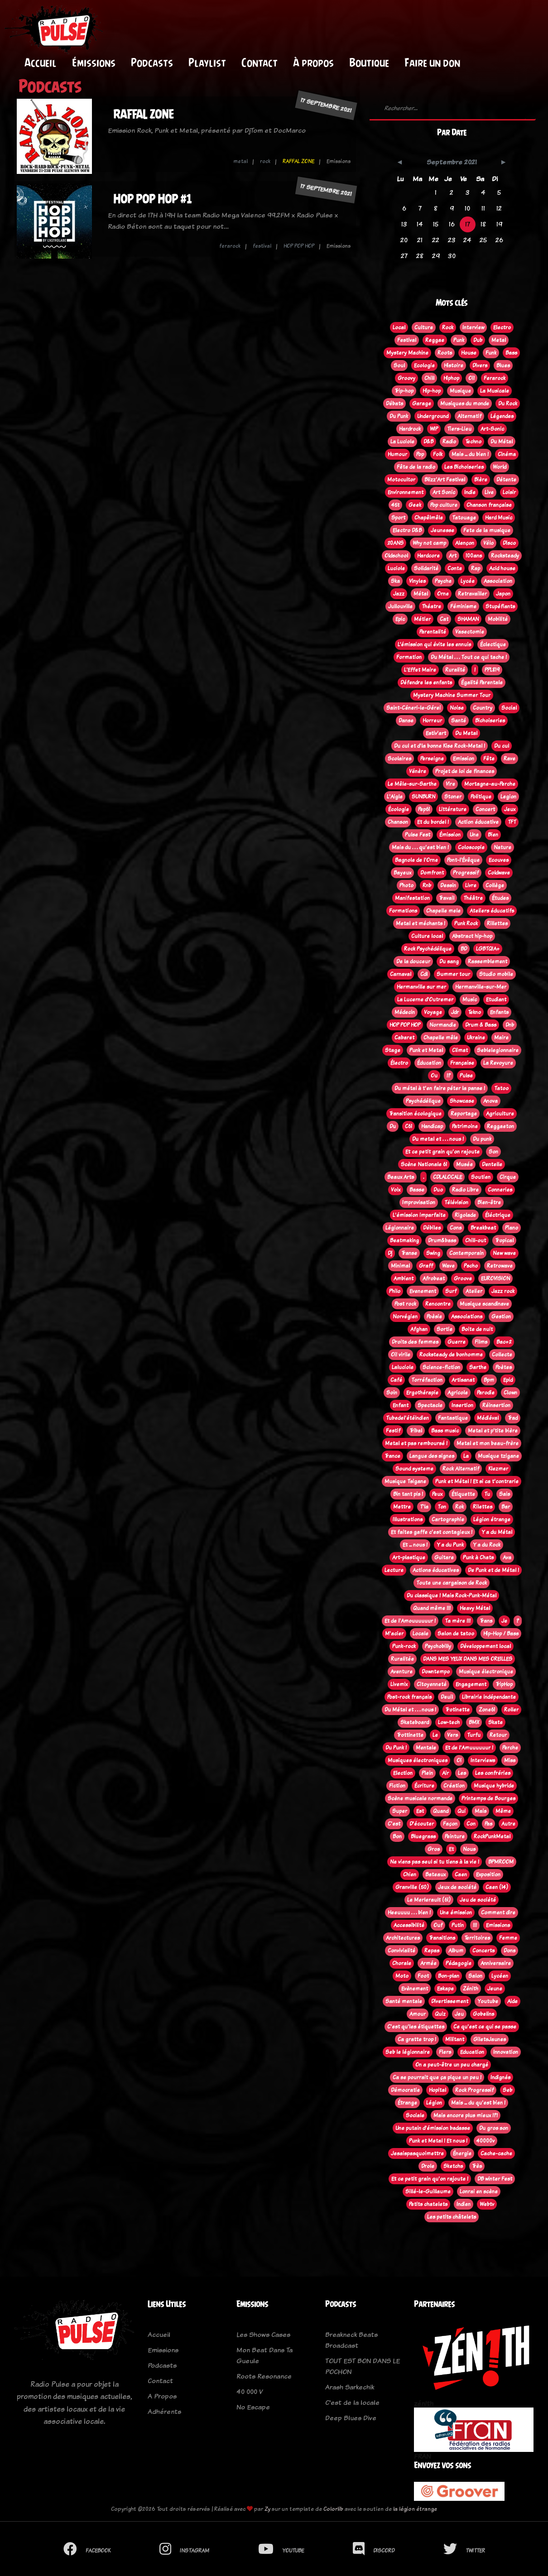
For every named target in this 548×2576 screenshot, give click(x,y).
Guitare (444, 1557)
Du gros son (493, 2128)
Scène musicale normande (420, 1798)
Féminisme (463, 606)
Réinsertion (496, 1405)
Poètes (503, 1367)
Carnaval (400, 974)
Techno (473, 441)
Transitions (442, 1938)
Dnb (509, 1024)
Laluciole (402, 1367)
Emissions (498, 1925)
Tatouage (464, 517)
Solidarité (426, 568)
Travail (446, 898)
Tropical (504, 1240)
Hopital (437, 2090)
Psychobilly (438, 1646)
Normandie (442, 1024)
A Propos (162, 2396)
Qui (461, 1811)
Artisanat (463, 1380)
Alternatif (469, 416)
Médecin (404, 1012)
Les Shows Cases (263, 2334)
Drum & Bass (480, 1024)
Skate (495, 1722)
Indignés (500, 2077)
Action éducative (478, 822)
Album (455, 1950)
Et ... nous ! (415, 1544)
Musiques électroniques (417, 1760)
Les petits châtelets (451, 2216)
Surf (451, 1291)
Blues (503, 365)
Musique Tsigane (405, 1481)
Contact (259, 62)
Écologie (398, 809)
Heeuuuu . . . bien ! (409, 1912)
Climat (460, 1050)
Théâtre (473, 898)
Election (403, 1773)
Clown (510, 1392)
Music (469, 999)
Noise (457, 707)
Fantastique (453, 1418)
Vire (450, 784)
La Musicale (494, 390)
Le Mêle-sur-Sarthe (412, 784)
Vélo (488, 543)
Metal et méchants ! (420, 923)
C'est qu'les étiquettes (415, 2026)
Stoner (452, 796)
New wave (504, 1253)
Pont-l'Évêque (463, 860)
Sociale (415, 2115)
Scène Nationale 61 (424, 1164)
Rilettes (482, 1506)
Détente (506, 479)
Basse (416, 1189)
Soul (399, 365)
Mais (480, 1811)
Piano (511, 1227)
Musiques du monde (464, 403)
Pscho (471, 1265)
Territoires (477, 1938)
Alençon (464, 543)
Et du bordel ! (433, 822)
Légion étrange (491, 1519)
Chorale (401, 1963)
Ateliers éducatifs (492, 910)
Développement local (485, 1646)
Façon (450, 1823)
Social (509, 707)
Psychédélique (423, 1101)
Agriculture (500, 1113)
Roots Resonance (264, 2376)
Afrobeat (434, 1278)
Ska (395, 581)
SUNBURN (423, 796)
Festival (406, 340)
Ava (507, 1557)
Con (471, 1823)
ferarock (229, 246)
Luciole (396, 568)
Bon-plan (448, 1976)
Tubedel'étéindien (407, 1418)
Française (462, 1063)
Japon (503, 593)
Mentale (426, 1747)
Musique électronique (486, 1671)
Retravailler (472, 593)
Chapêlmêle (428, 517)
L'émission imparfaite (419, 1215)
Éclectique (493, 644)
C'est (394, 1823)
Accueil (40, 62)
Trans (486, 1620)
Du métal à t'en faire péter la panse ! (439, 1088)
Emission (463, 758)
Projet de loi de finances (464, 771)
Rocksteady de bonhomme (451, 1354)
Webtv (487, 2204)
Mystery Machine (407, 352)
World (499, 467)
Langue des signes (431, 1456)
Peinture (455, 1836)
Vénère (417, 771)
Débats (394, 403)
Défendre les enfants (426, 682)
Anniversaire (496, 1963)
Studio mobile (496, 974)
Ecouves (499, 860)
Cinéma (507, 454)
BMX (474, 1722)
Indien (464, 2204)
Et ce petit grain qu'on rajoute (442, 1151)
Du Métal (501, 441)
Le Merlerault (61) (429, 1899)
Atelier (474, 1291)
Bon (397, 1836)
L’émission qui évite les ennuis (434, 644)
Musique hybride (494, 1785)
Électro (399, 1063)
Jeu (459, 2014)
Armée (428, 1963)
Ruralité (455, 669)
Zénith (470, 1988)
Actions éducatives (436, 1570)
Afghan (419, 1329)
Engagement (471, 1684)
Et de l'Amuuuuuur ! (469, 1747)
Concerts (483, 1950)
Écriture (424, 1785)
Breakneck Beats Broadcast (351, 2340)
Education (472, 2052)
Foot (423, 1976)
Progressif (466, 872)
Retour (498, 1735)
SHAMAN (468, 619)
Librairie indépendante (489, 1697)
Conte (454, 568)
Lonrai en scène (479, 2191)
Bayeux (402, 872)
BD (464, 948)
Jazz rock (502, 1291)
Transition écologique (415, 1113)
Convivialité (401, 1950)
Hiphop (451, 378)
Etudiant (496, 999)
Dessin (448, 885)
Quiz (440, 2014)
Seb (507, 2090)
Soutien (480, 1177)
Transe (409, 1253)
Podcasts (152, 62)
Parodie (486, 1392)
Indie (470, 492)
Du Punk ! (396, 1747)
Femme (508, 1938)
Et (451, 1849)
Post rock (405, 1303)
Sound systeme (414, 1468)
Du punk (482, 1139)
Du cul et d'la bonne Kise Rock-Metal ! (439, 746)
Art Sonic (444, 492)
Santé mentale (403, 2001)
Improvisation (418, 1202)
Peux (437, 1494)
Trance (392, 1456)
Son (493, 1151)
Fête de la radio (416, 467)
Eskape (445, 1988)
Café (396, 1380)
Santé (458, 720)
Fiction (397, 1785)
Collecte (502, 1354)
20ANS (395, 543)
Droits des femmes (415, 1342)
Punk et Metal (426, 1050)
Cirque (508, 1177)
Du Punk (398, 416)
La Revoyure (498, 1063)
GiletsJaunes (489, 2039)
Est (420, 1811)
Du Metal (466, 733)
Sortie (444, 1329)
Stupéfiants (500, 606)
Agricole (457, 1392)
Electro (502, 327)
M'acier (394, 1633)
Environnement (405, 492)
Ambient (403, 1278)
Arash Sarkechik (349, 2387)
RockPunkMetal (492, 1836)
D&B (428, 441)
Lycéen (499, 1976)
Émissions (93, 62)
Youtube (487, 2001)
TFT (512, 822)
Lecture (394, 1570)
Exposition (488, 1874)
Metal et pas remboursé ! (416, 1443)
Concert (485, 809)
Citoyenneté (432, 1684)
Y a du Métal (496, 1532)
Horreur (432, 720)
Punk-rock (404, 1646)
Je (504, 1620)
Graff (426, 1265)
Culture (423, 327)
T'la (424, 1506)
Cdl (424, 974)
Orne (443, 593)
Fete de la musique (486, 530)
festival (262, 246)
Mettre (402, 1506)
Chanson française (489, 505)
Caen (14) (497, 1887)
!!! (475, 1925)
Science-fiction (441, 1367)
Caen (461, 1874)
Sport (398, 517)
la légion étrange (415, 2509)
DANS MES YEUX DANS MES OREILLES (467, 1659)
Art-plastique (408, 1557)
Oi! (471, 378)
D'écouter (421, 1823)
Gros (434, 1849)
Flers (445, 2052)
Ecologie (424, 365)
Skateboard (414, 1722)
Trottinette (410, 1735)
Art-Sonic (492, 429)
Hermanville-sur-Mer (480, 986)
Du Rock (507, 403)
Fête (489, 758)
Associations (466, 1316)
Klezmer (498, 1468)
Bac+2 (503, 1342)
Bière (480, 479)
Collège (495, 885)
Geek (415, 505)
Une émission (456, 1912)
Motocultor (401, 479)
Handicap (432, 1126)
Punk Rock (466, 923)
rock (265, 161)
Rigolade (465, 1215)
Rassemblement (487, 961)
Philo (394, 1291)
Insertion (462, 1405)
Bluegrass (423, 1836)
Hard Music (498, 517)
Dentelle (492, 1164)
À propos (313, 62)
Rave (509, 758)
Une (474, 834)
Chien (409, 1874)
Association (498, 581)
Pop (420, 454)
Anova (490, 1101)
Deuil (447, 1697)
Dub (477, 340)
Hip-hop (432, 390)
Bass (511, 352)
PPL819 (492, 669)
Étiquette (463, 1494)
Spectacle (430, 1405)
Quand (440, 1811)
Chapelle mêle (440, 1037)
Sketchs (453, 2166)
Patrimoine (465, 1126)
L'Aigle (395, 796)
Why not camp (429, 543)
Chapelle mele (443, 910)
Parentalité (432, 631)
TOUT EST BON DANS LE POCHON (362, 2366)
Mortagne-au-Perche (489, 784)
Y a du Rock (486, 1544)
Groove (463, 1278)
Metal (498, 340)
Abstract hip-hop (472, 936)
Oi (459, 1760)
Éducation (429, 1063)
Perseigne (432, 758)
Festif (393, 1430)
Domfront (432, 872)
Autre (508, 1823)
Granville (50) (412, 1887)
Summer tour (453, 974)
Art (453, 555)
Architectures (403, 1938)
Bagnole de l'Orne (416, 860)
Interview (473, 327)
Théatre (431, 606)
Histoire (453, 365)
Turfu (474, 1735)
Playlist (207, 62)
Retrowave (500, 1265)
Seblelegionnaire (498, 1050)
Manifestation (412, 898)
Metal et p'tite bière (493, 1430)
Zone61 (487, 1709)
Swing (433, 1253)
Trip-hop (403, 390)
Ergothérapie (422, 1392)
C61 (408, 1126)
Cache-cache (496, 2153)
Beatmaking (404, 1240)
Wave (448, 1265)
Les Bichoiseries (464, 467)
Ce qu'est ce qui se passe (484, 2026)
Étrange (407, 2102)
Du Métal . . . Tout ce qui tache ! (469, 657)
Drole (427, 2166)
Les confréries (492, 1773)
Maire (501, 1037)
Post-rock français (409, 1697)
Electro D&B (407, 530)
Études (500, 898)
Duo (438, 1189)
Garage (421, 403)
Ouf (437, 1925)
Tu (487, 1494)
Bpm (489, 1380)
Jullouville (400, 606)
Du (392, 1126)
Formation (409, 657)
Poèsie (434, 1316)
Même (503, 1811)
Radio (449, 441)
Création (454, 1785)
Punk (458, 340)
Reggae (434, 340)
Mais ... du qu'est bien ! (478, 2102)
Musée (464, 1164)
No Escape (253, 2407)
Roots (444, 352)
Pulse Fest (417, 834)
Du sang (449, 961)
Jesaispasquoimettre (417, 2153)
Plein (427, 1773)
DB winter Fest (494, 2178)
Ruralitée (402, 1659)
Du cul (501, 746)
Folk (437, 454)
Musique (460, 390)
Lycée (468, 581)
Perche (510, 1747)
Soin (391, 1392)
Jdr (455, 1012)
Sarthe (477, 1367)
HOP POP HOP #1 (152, 199)
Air (445, 1773)
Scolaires (399, 758)
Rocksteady (505, 555)
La (466, 1456)
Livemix (399, 1684)
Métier (422, 619)
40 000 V (249, 2391)
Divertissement (449, 2001)
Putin (458, 1925)
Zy (267, 2509)
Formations (403, 910)
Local (399, 327)
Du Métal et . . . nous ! (410, 1709)
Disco (509, 543)
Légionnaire (399, 1227)
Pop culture (443, 505)
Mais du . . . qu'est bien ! (420, 847)
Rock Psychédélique (428, 948)
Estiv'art (436, 733)
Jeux (509, 809)
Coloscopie (471, 847)
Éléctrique (497, 1215)
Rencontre (438, 1303)
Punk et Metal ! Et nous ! (438, 2140)
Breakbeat (483, 1227)
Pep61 (424, 809)
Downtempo (436, 1671)
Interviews (483, 1760)
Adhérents (164, 2411)
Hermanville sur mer (421, 986)
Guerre (456, 1342)
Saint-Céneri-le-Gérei (413, 707)
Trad (513, 1418)
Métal (420, 593)
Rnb (427, 885)
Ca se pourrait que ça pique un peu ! (437, 2077)
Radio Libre (465, 1189)
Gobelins (483, 2014)
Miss (509, 1760)
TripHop (504, 1684)
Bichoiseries (490, 720)
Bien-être (489, 1202)
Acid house (502, 568)
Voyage (433, 1012)
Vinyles (417, 581)
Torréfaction (426, 1380)
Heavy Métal (475, 1608)
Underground (432, 416)
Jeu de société (478, 1899)
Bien (493, 834)
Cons (455, 1227)
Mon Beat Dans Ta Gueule (264, 2355)
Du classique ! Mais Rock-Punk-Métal (451, 1595)
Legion (508, 796)
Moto (402, 1976)
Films (481, 1342)
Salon (475, 1976)
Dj (390, 1253)
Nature (502, 847)
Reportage (464, 1113)
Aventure (401, 1671)
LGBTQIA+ (488, 948)
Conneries (500, 1189)
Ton (441, 1506)
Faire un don (432, 62)
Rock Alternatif (460, 1468)
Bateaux (435, 1874)
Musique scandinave (484, 1303)
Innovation (505, 2052)
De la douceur (413, 961)
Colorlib (333, 2509)
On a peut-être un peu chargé (451, 2064)
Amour (417, 2014)
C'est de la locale (352, 2402)
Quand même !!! (432, 1608)
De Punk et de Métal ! (493, 1570)
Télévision (456, 1202)
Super (399, 1811)
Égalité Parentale (482, 682)
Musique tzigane (498, 1456)
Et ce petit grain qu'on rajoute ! (429, 2178)
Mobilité (498, 619)
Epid (508, 1380)
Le (435, 1735)
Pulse (466, 1075)
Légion (434, 2102)
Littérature (452, 809)
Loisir (509, 492)
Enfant (401, 1405)
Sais (504, 1494)
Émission (450, 834)
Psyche (443, 581)
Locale (420, 1633)
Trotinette (457, 1709)
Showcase (462, 1101)
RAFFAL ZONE (143, 114)
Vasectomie (469, 631)
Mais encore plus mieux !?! (465, 2115)
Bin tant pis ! (408, 1494)
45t (395, 505)
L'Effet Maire (420, 669)
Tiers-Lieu (459, 429)
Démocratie (405, 2090)
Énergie (462, 2153)
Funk (491, 352)
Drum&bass (442, 1240)
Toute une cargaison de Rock (451, 1582)
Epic (400, 619)
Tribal (415, 1430)
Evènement (414, 1988)
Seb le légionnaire (407, 2052)
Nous (469, 1849)
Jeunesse (442, 530)
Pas (488, 1823)
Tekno (474, 1012)
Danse (406, 720)
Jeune (494, 1988)
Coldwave (499, 872)
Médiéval (488, 1418)
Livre (470, 885)
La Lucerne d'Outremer (425, 999)
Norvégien (405, 1316)
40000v (485, 2140)
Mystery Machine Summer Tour (451, 695)
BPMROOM (501, 1861)
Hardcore (428, 555)
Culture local (427, 936)
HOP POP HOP (299, 246)
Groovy (406, 378)
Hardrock (410, 429)
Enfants (499, 1012)
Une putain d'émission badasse (432, 2128)
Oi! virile (400, 1354)
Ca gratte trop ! (417, 2039)
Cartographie (448, 1519)
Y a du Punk (450, 1544)
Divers (479, 365)
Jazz (398, 593)
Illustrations (408, 1519)
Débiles (432, 1227)
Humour (397, 454)
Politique (481, 796)
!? (449, 1075)
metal (240, 161)
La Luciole (402, 441)
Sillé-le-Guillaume (428, 2191)
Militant (454, 2039)
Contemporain (466, 1253)
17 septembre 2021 (326, 105)
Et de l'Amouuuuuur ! (410, 1620)
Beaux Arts (400, 1177)
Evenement (422, 1291)
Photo (406, 885)
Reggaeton (500, 1126)
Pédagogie (458, 1963)
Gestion (501, 1316)
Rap (475, 568)
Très (477, 2166)
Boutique (369, 62)
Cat (444, 619)
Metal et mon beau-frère (488, 1443)
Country (482, 707)
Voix (395, 1189)
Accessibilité (409, 1925)
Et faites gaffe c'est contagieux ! (431, 1532)
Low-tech (449, 1722)
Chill (429, 378)
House (468, 352)
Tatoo (501, 1088)
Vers (452, 1735)
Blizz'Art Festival (444, 479)
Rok (459, 1506)
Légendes (502, 416)
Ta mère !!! (458, 1620)
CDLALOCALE (447, 1177)
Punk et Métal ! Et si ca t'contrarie (477, 1481)
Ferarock (494, 378)
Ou (434, 1075)
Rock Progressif (474, 2090)
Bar (505, 1506)
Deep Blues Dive (350, 2417)
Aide (512, 2001)
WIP (434, 429)
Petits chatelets (428, 2204)
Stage (392, 1050)
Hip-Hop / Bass (501, 1633)
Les (462, 1773)
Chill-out (475, 1240)
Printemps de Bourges (488, 1798)
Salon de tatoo (455, 1633)
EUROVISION (495, 1278)
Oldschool (396, 555)
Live (489, 492)
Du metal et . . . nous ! (438, 1139)
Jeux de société (457, 1887)
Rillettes (497, 923)
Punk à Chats (478, 1557)
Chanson (398, 822)
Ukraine (476, 1037)
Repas (431, 1950)
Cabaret (404, 1037)
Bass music (445, 1430)
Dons (509, 1950)
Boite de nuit (477, 1329)
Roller (511, 1709)
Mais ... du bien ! (470, 454)
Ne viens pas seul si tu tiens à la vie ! (434, 1861)
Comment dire (498, 1912)
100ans (474, 555)
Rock (447, 327)
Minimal (400, 1265)
